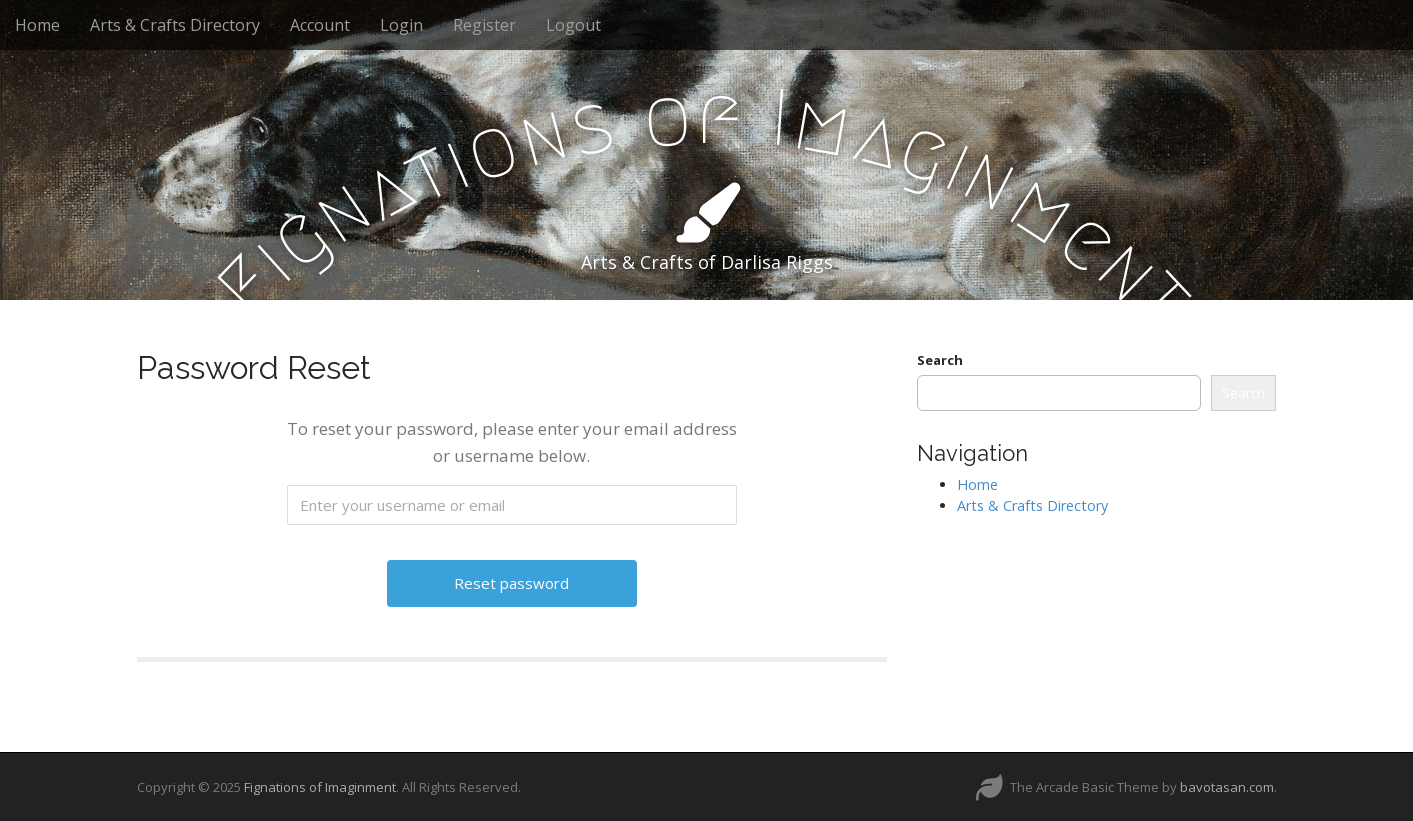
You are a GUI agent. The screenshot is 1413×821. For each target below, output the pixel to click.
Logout (573, 25)
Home (37, 25)
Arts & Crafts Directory (175, 25)
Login (401, 25)
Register (484, 25)
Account (320, 25)
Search (940, 360)
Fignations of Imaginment (320, 787)
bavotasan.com (1227, 787)
